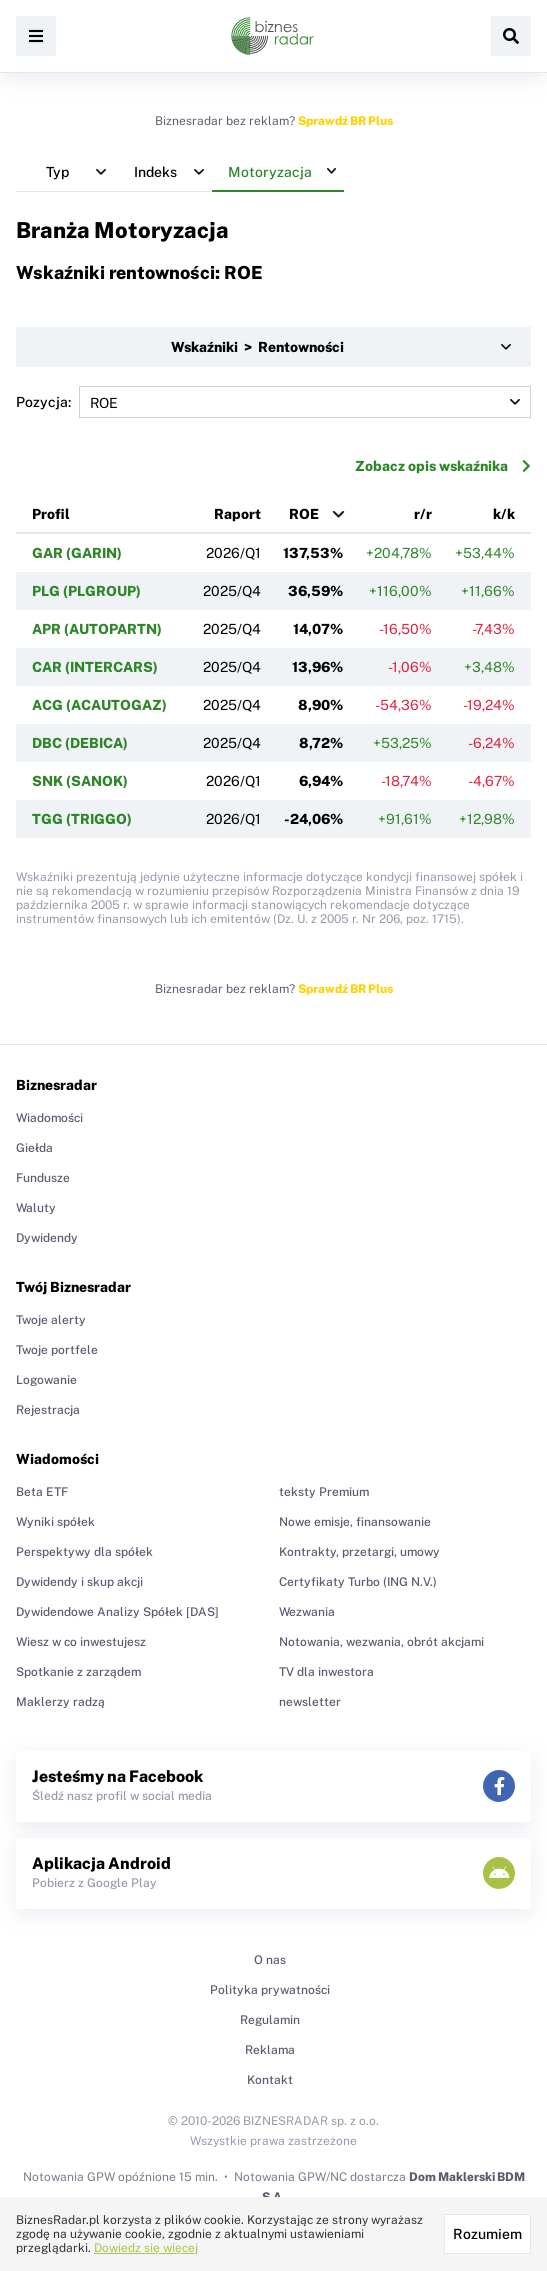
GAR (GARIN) (77, 553)
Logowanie (46, 1380)
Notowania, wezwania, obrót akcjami (381, 1642)
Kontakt (270, 2080)
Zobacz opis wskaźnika (443, 466)
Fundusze (43, 1178)
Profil (51, 514)
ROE (304, 514)
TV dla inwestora (326, 1672)
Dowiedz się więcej (146, 2248)
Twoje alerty (51, 1320)
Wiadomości (49, 1118)
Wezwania (307, 1612)
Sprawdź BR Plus (345, 121)
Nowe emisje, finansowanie (355, 1522)
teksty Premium (324, 1492)
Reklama (270, 2050)
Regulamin (270, 2020)
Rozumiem (487, 2234)
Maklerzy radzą (60, 1702)
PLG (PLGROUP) (86, 591)
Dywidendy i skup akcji (79, 1582)
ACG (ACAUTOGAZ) (99, 705)
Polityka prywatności (270, 1990)
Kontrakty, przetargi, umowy (359, 1552)
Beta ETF (42, 1492)
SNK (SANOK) (80, 781)
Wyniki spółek (55, 1522)
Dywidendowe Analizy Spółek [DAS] (117, 1612)
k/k (504, 514)
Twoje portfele (57, 1350)
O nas (270, 1960)
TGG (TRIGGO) (82, 819)
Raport (237, 514)
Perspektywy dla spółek (84, 1552)
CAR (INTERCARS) (95, 667)
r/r (423, 514)
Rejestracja (48, 1410)
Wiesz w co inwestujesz (81, 1642)
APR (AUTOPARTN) (97, 629)
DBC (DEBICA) (80, 743)
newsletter (310, 1702)
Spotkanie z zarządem (78, 1672)
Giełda (34, 1148)
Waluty (36, 1208)
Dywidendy (47, 1238)
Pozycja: (273, 402)
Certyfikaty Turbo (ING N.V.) (358, 1582)
